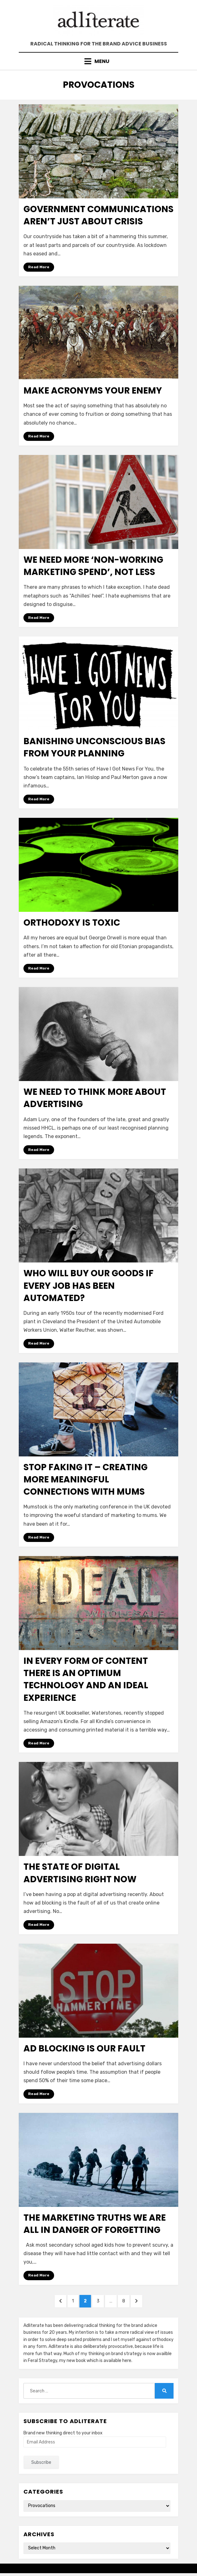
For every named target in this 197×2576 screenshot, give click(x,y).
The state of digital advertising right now (79, 1873)
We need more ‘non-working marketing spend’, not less (93, 566)
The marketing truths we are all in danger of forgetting (94, 2224)
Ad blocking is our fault (84, 2048)
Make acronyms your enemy (92, 390)
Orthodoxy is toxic (71, 923)
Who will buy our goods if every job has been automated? (88, 1285)
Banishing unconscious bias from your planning (94, 747)
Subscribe (41, 2462)
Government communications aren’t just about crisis (98, 215)
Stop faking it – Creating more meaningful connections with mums (85, 1479)
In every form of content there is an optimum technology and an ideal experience (85, 1679)
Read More (38, 267)
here (126, 2360)
